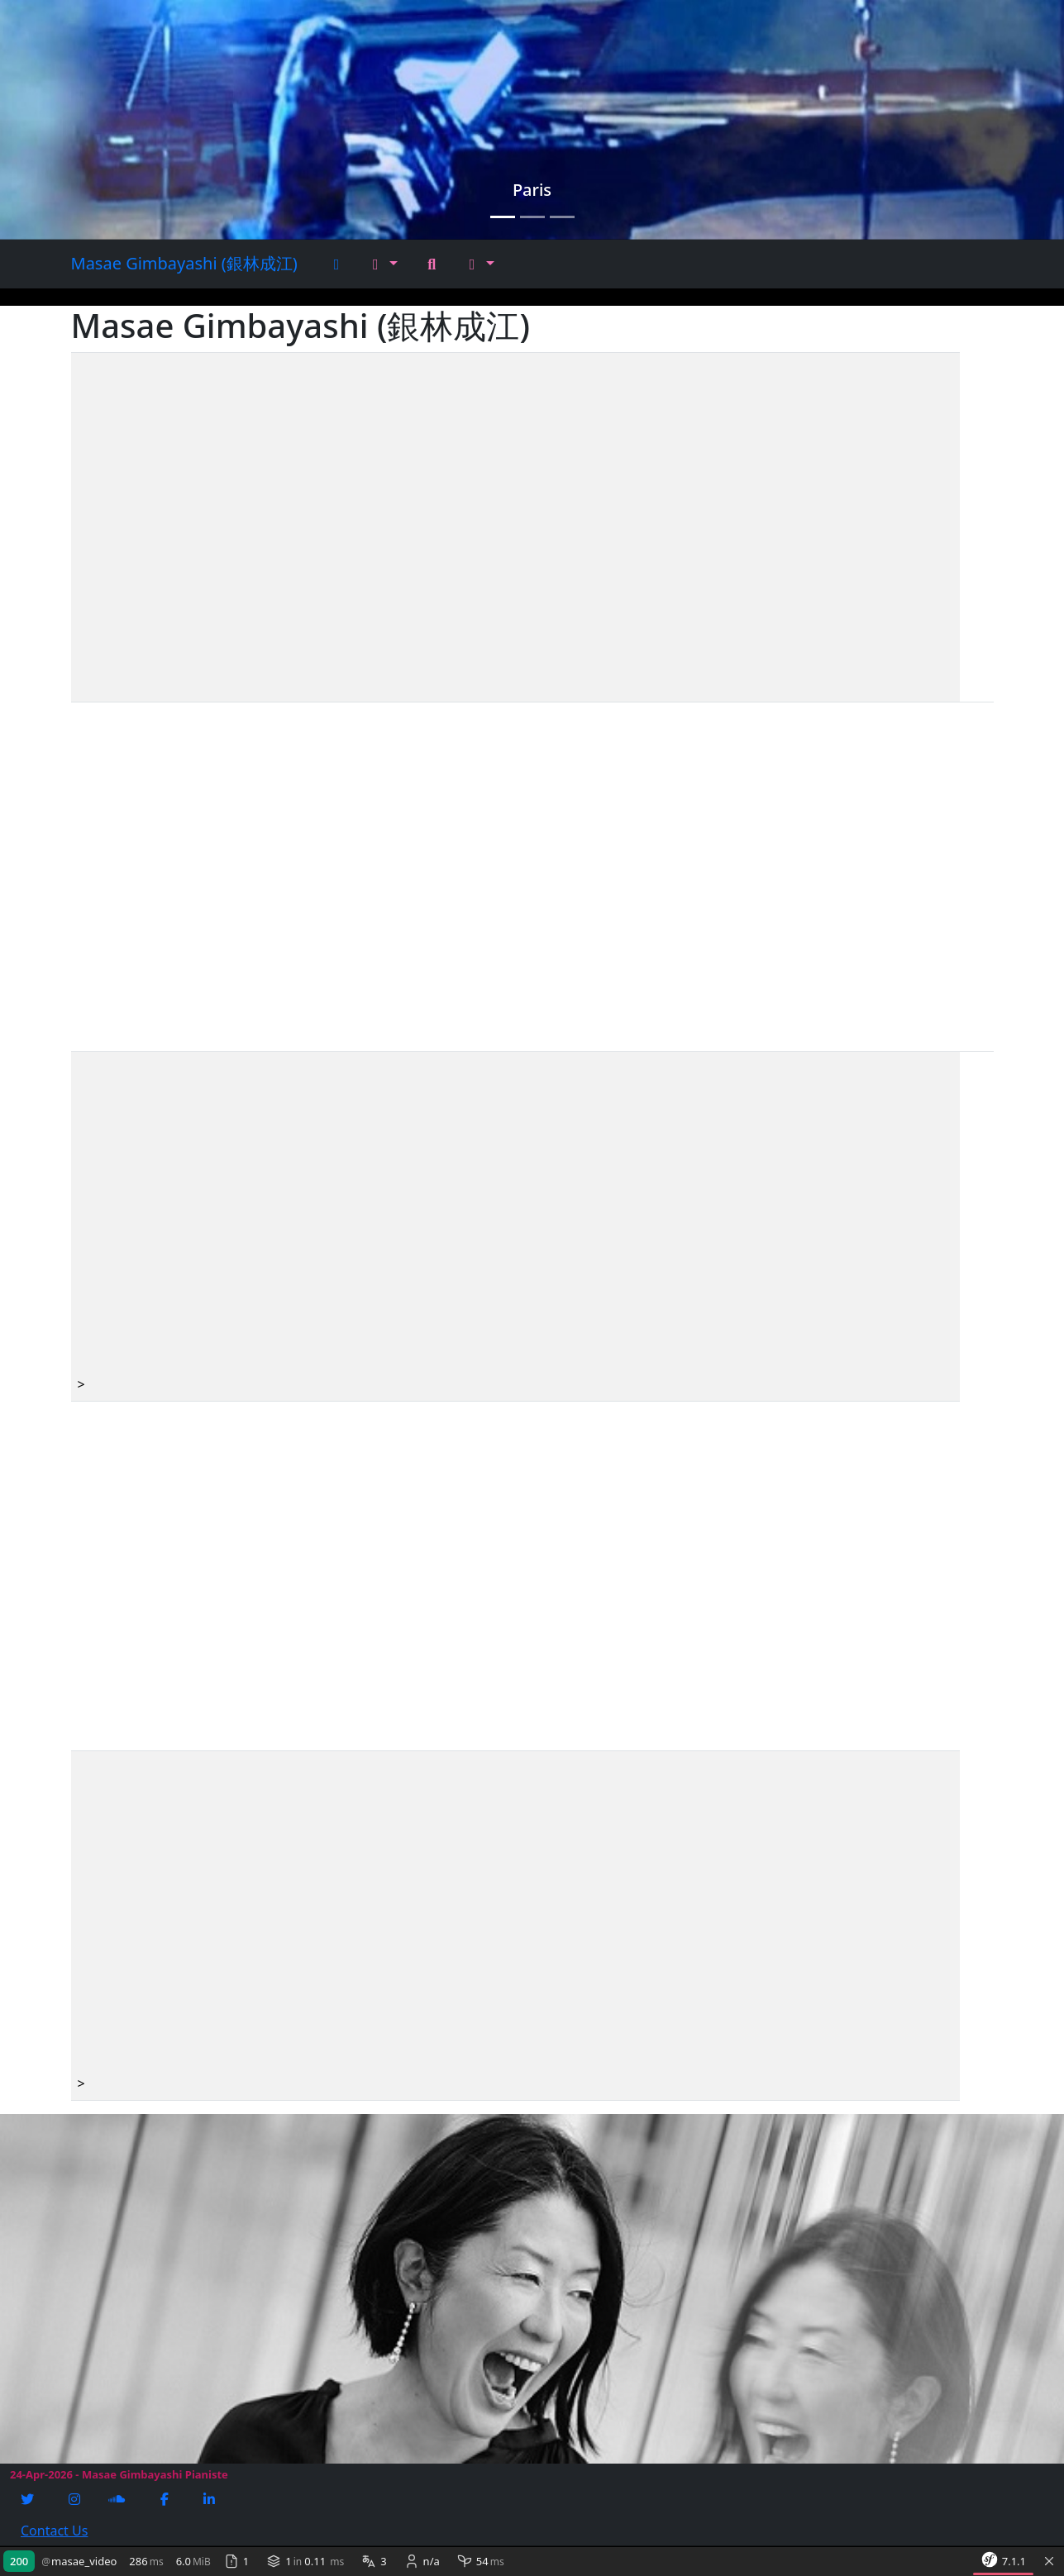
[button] (385, 264)
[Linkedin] (211, 2499)
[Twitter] (29, 2499)
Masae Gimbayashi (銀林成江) (184, 263)
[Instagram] (76, 2499)
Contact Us (54, 2530)
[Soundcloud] (118, 2499)
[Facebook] (166, 2499)
